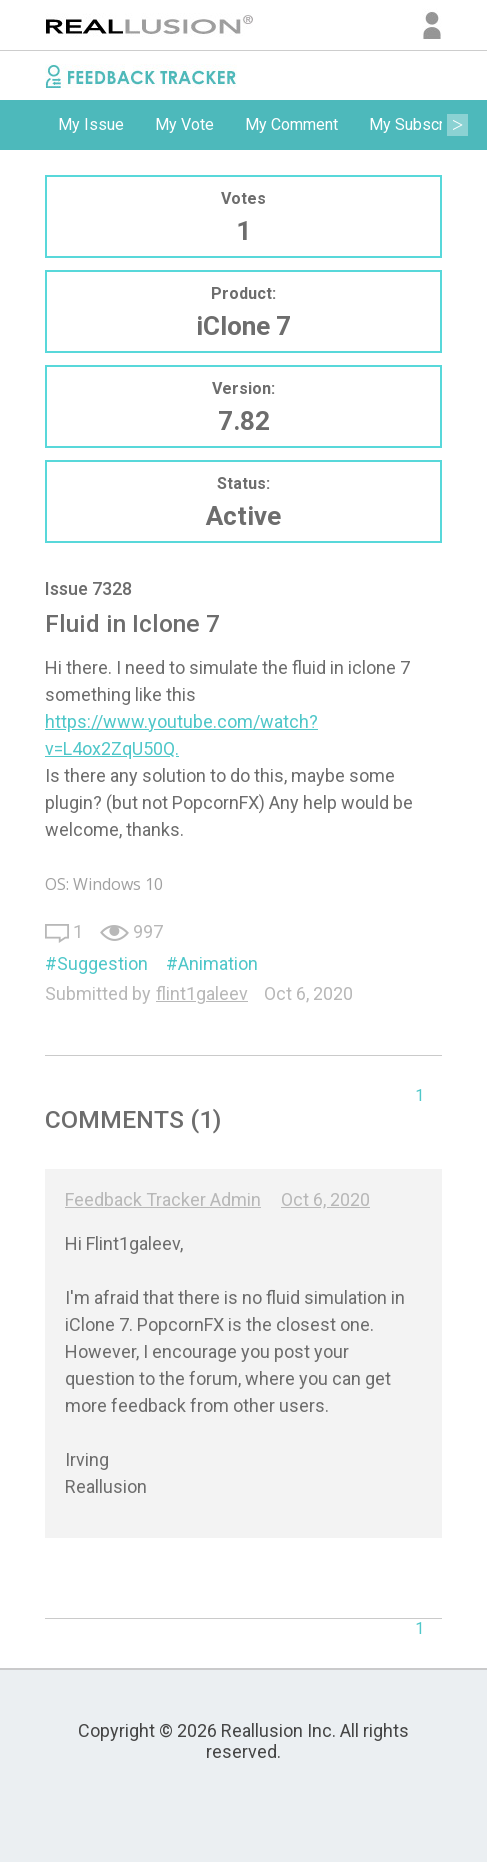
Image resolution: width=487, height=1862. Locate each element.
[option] (91, 125)
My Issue (91, 124)
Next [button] (457, 125)
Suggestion (102, 963)
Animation (218, 963)
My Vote (184, 124)
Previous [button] (30, 125)
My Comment (291, 124)
